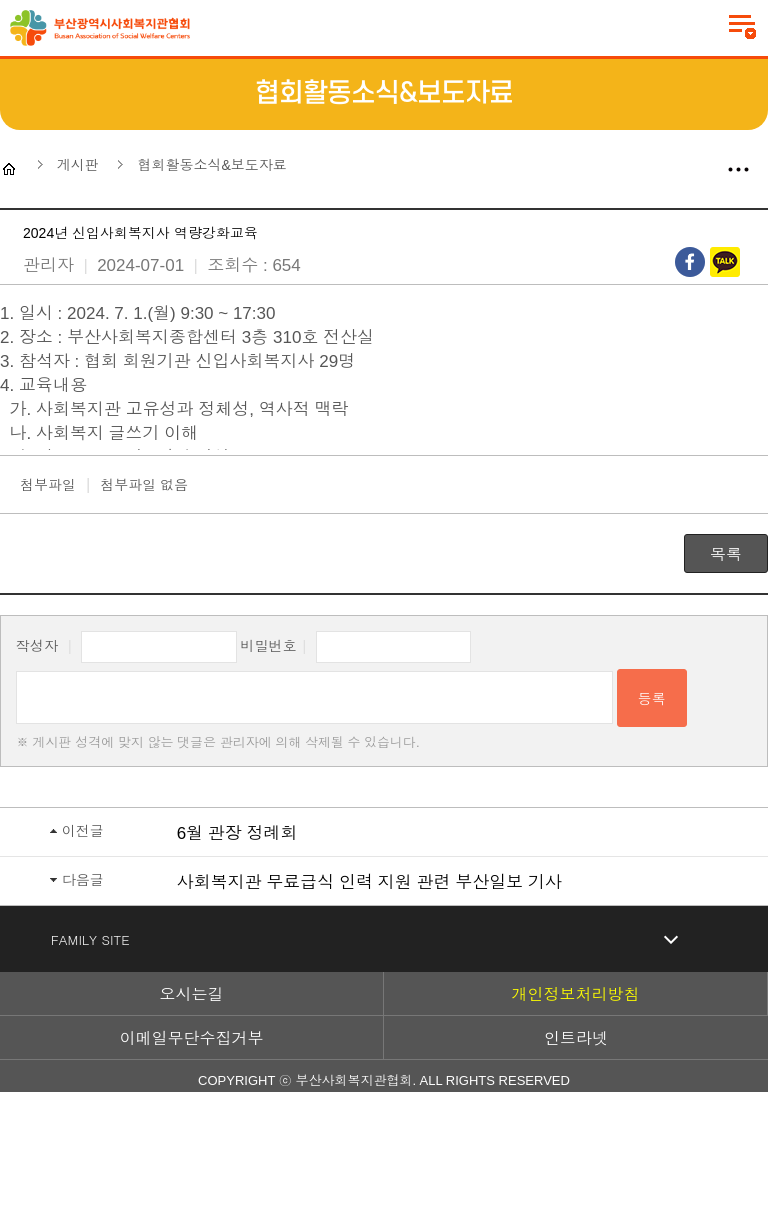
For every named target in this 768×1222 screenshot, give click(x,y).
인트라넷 (576, 1038)
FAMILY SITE (90, 939)
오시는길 (192, 994)
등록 (652, 699)
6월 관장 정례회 (237, 833)
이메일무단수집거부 (192, 1038)
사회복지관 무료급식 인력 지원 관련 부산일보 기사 (369, 882)
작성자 (37, 646)
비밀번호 (269, 646)
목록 (726, 554)
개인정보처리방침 (576, 994)
